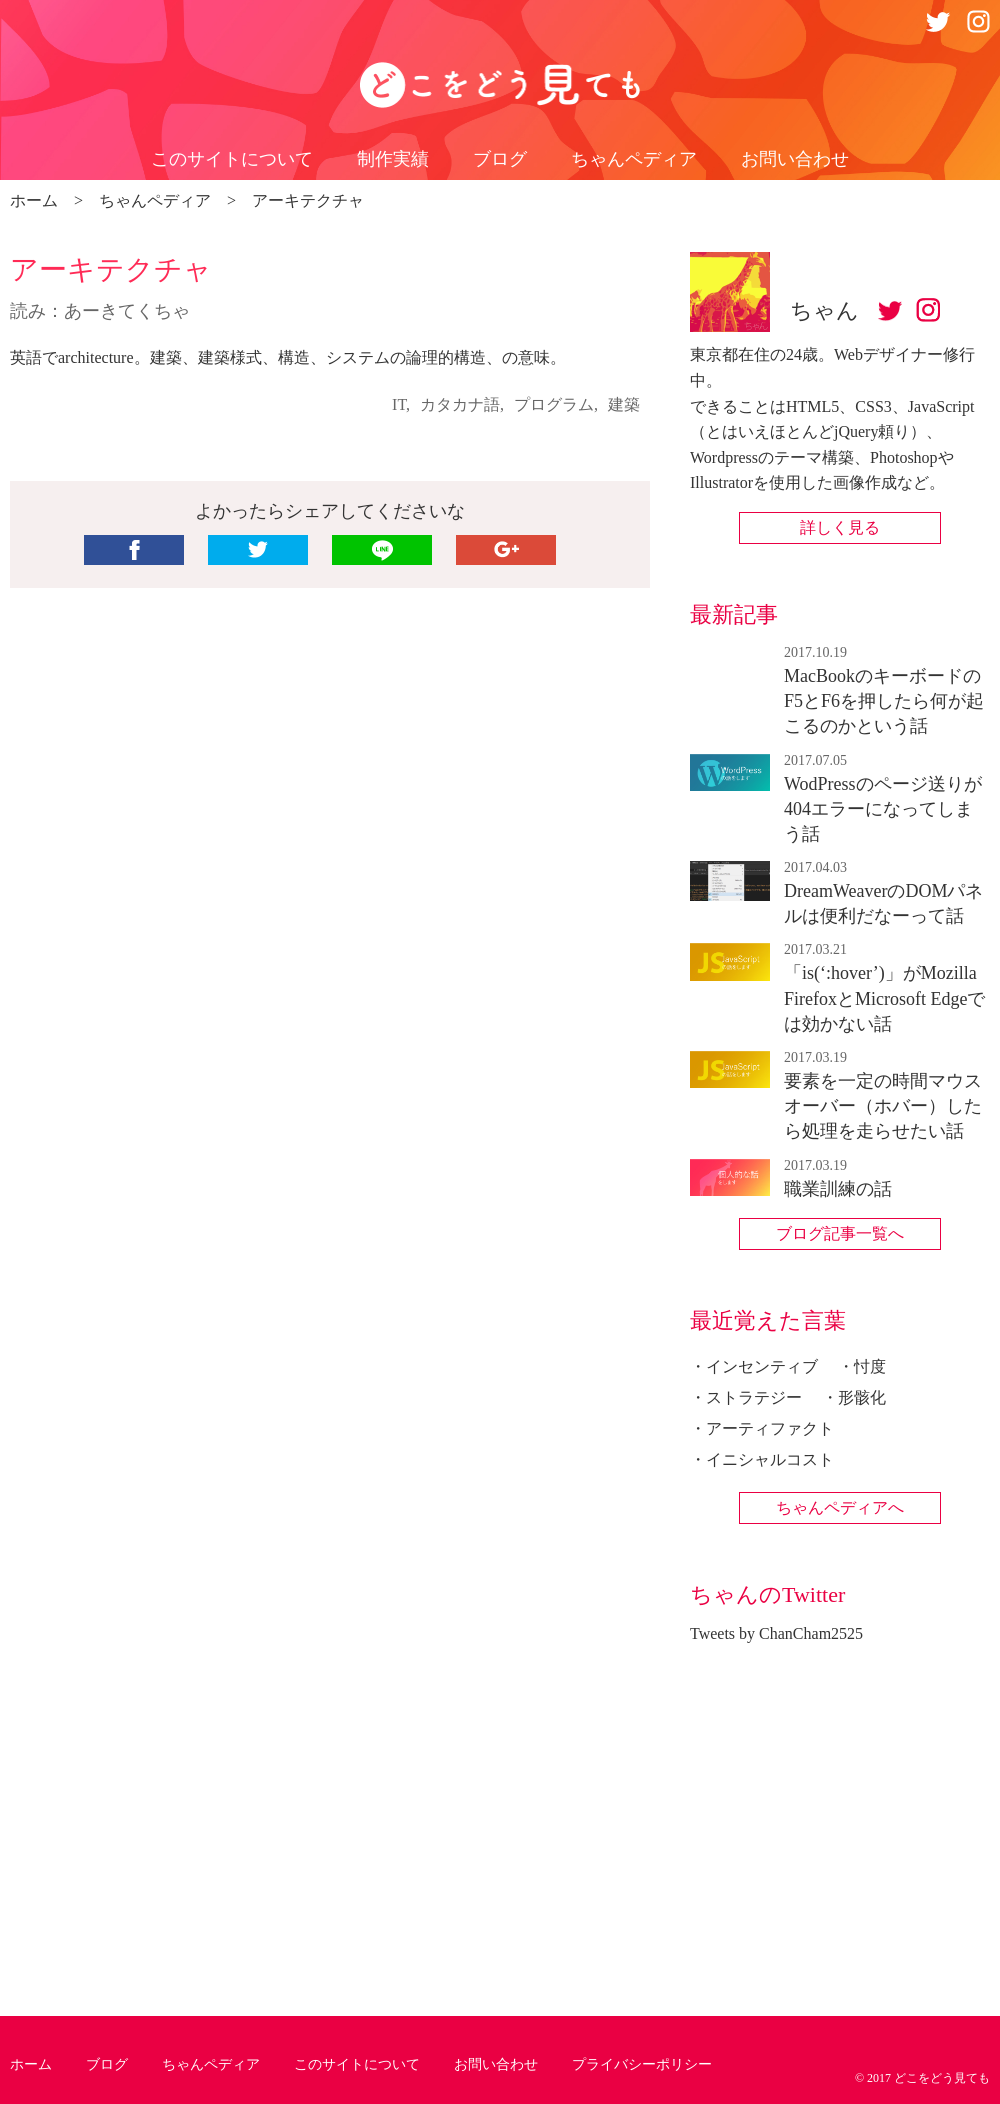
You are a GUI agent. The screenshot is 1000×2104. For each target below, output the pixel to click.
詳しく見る (840, 527)
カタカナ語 (460, 404)
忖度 (870, 1366)
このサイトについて (232, 159)
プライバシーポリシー (642, 2064)
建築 (624, 404)
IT (399, 404)
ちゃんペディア (634, 159)
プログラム (554, 404)
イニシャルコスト (770, 1459)
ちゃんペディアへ (840, 1507)
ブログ (500, 159)
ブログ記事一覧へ (840, 1233)
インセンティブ (762, 1366)
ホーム (31, 2064)
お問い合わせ (795, 159)
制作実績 (393, 159)
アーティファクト (770, 1428)
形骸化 (862, 1397)
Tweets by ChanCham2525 (776, 1633)
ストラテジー (754, 1397)
